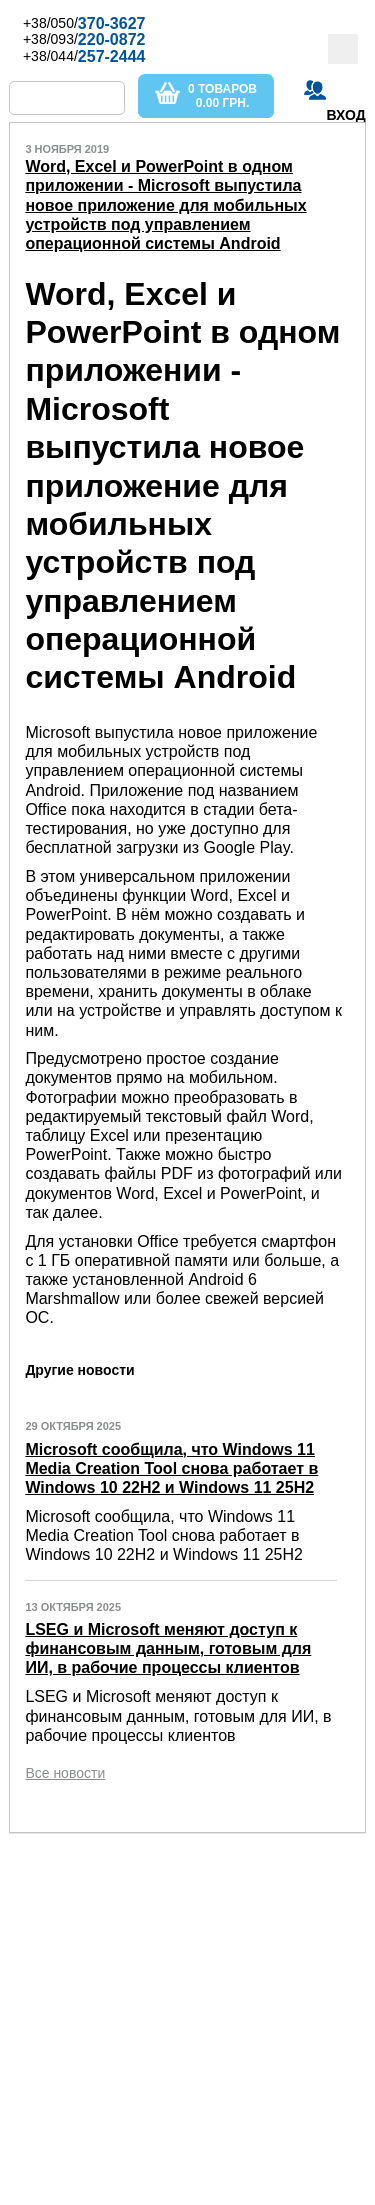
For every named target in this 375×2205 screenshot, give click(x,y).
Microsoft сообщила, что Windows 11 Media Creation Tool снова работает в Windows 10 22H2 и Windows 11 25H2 (171, 1468)
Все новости (65, 1773)
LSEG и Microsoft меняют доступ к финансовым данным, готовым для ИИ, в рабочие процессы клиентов (168, 1648)
